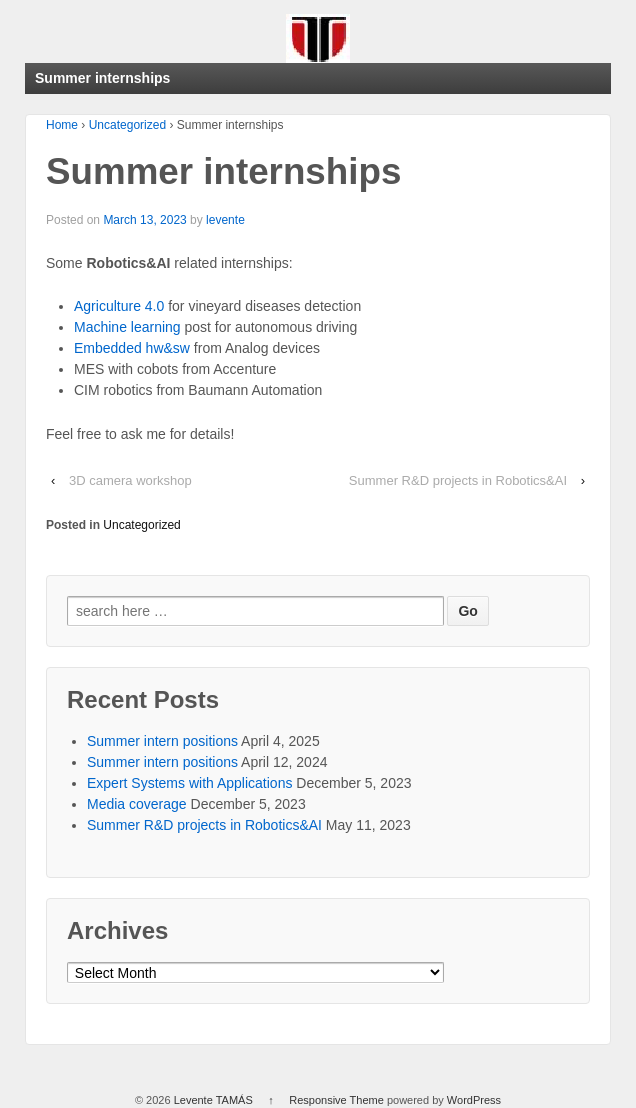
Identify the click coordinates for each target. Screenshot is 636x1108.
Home (62, 125)
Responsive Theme (336, 1100)
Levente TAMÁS (213, 1100)
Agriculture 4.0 (119, 306)
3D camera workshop (130, 480)
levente (225, 220)
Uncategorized (127, 125)
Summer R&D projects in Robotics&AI (458, 480)
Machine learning (129, 327)
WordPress (474, 1100)
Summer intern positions (162, 741)
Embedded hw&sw (132, 348)
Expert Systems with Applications (189, 783)
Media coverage (137, 804)
